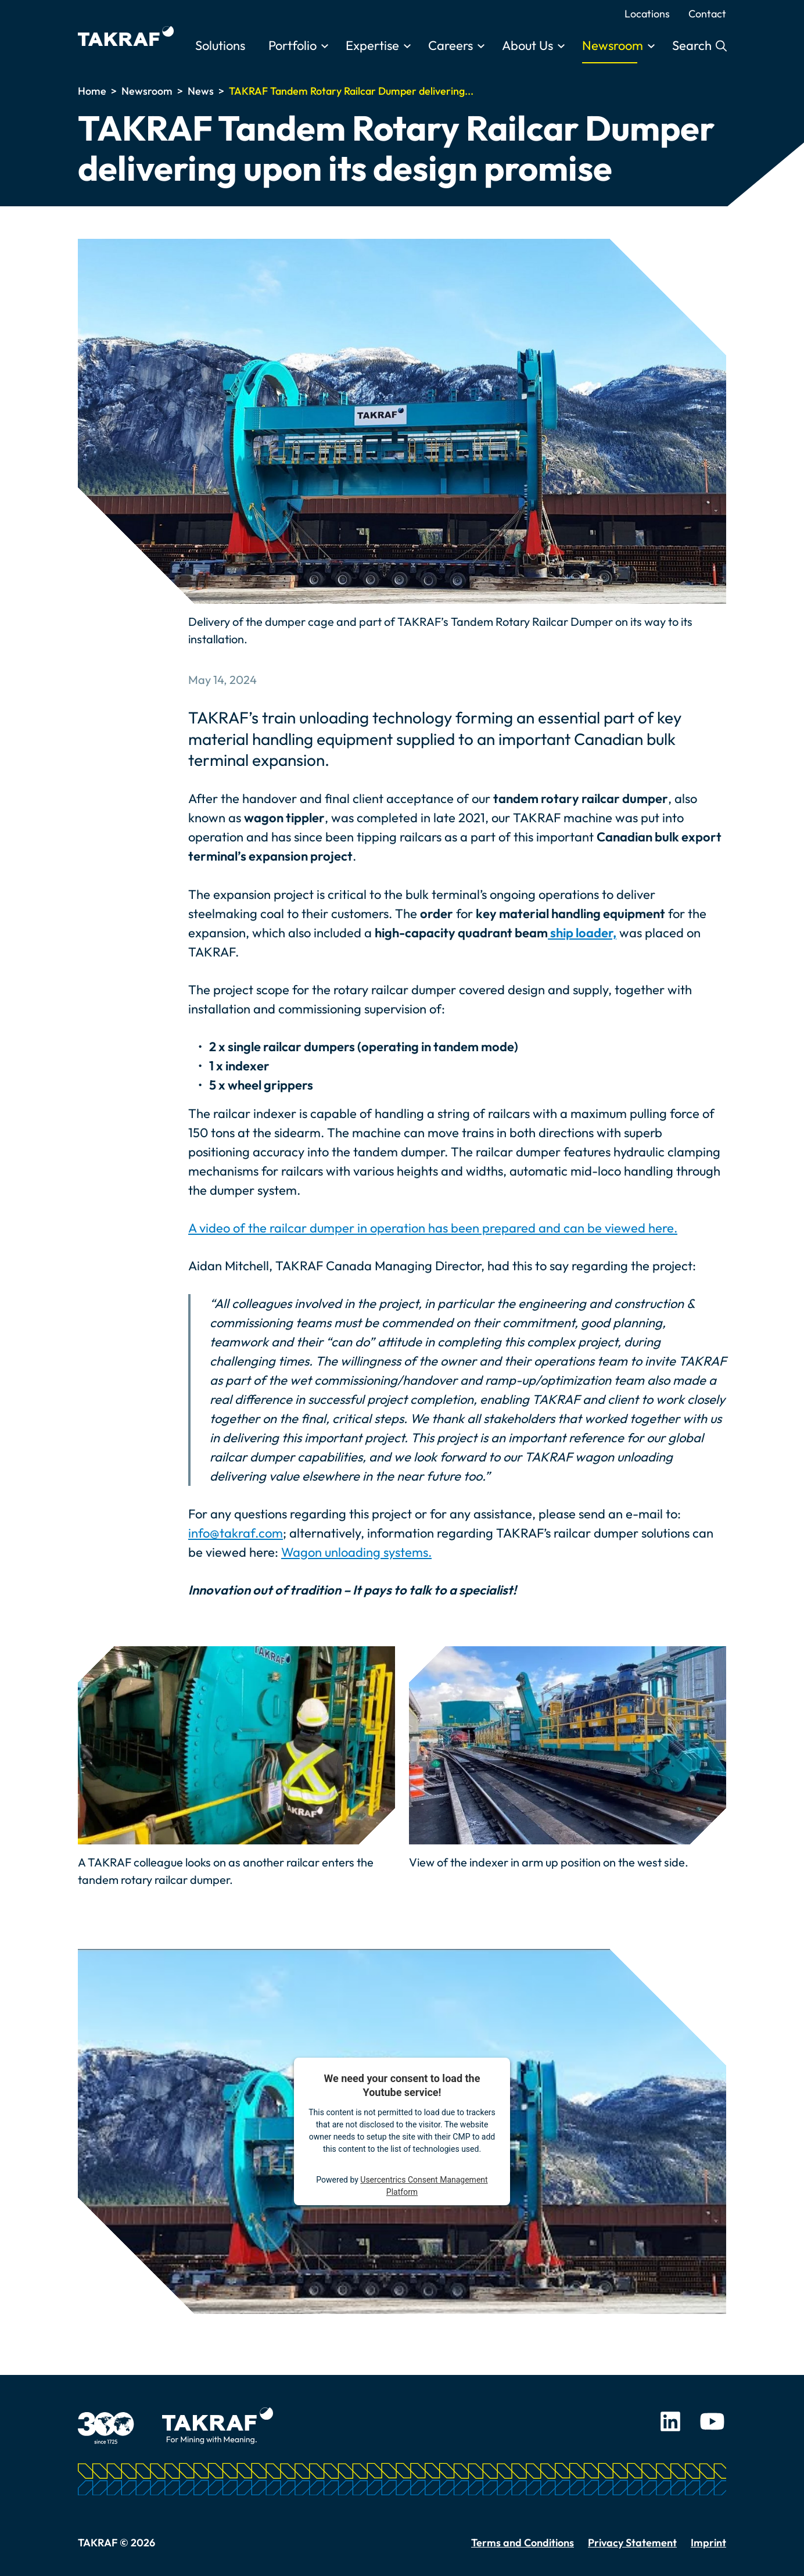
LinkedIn (670, 2421)
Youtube (712, 2421)
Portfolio (292, 45)
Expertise (372, 45)
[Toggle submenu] (325, 46)
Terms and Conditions (522, 2542)
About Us (527, 45)
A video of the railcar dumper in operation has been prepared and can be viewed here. (432, 1228)
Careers (450, 45)
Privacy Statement (632, 2542)
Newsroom (612, 45)
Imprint (708, 2542)
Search (693, 45)
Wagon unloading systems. (356, 1552)
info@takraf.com (235, 1533)
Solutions (220, 45)
